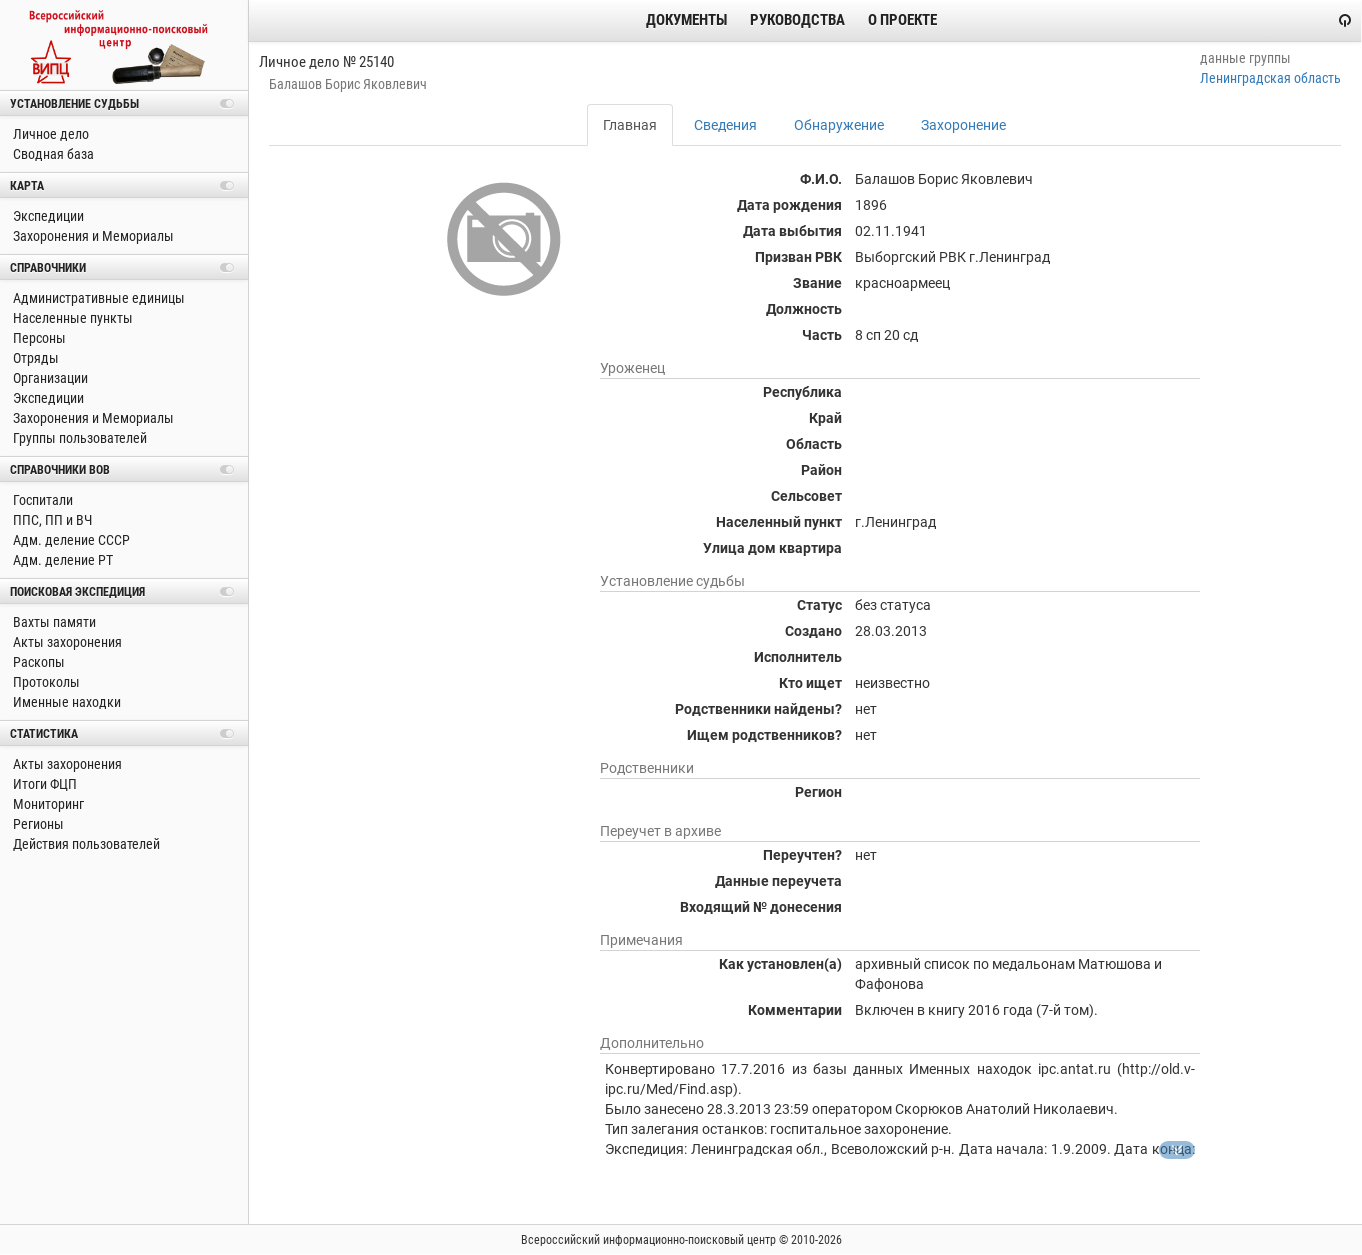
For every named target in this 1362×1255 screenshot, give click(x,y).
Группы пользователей (78, 438)
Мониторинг (47, 804)
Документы (686, 20)
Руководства (797, 20)
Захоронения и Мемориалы (92, 236)
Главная (630, 125)
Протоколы (45, 682)
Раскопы (37, 662)
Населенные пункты (71, 318)
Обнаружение (839, 125)
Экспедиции (47, 216)
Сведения (725, 125)
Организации (49, 378)
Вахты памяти (53, 622)
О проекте (902, 20)
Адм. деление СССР (70, 540)
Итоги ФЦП (43, 784)
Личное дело (49, 134)
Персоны (38, 338)
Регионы (37, 824)
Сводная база (52, 154)
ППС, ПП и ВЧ (51, 520)
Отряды (34, 358)
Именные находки (65, 702)
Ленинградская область (1270, 78)
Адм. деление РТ (61, 560)
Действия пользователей (85, 844)
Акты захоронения (66, 642)
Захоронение (963, 125)
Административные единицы (97, 298)
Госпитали (41, 500)
